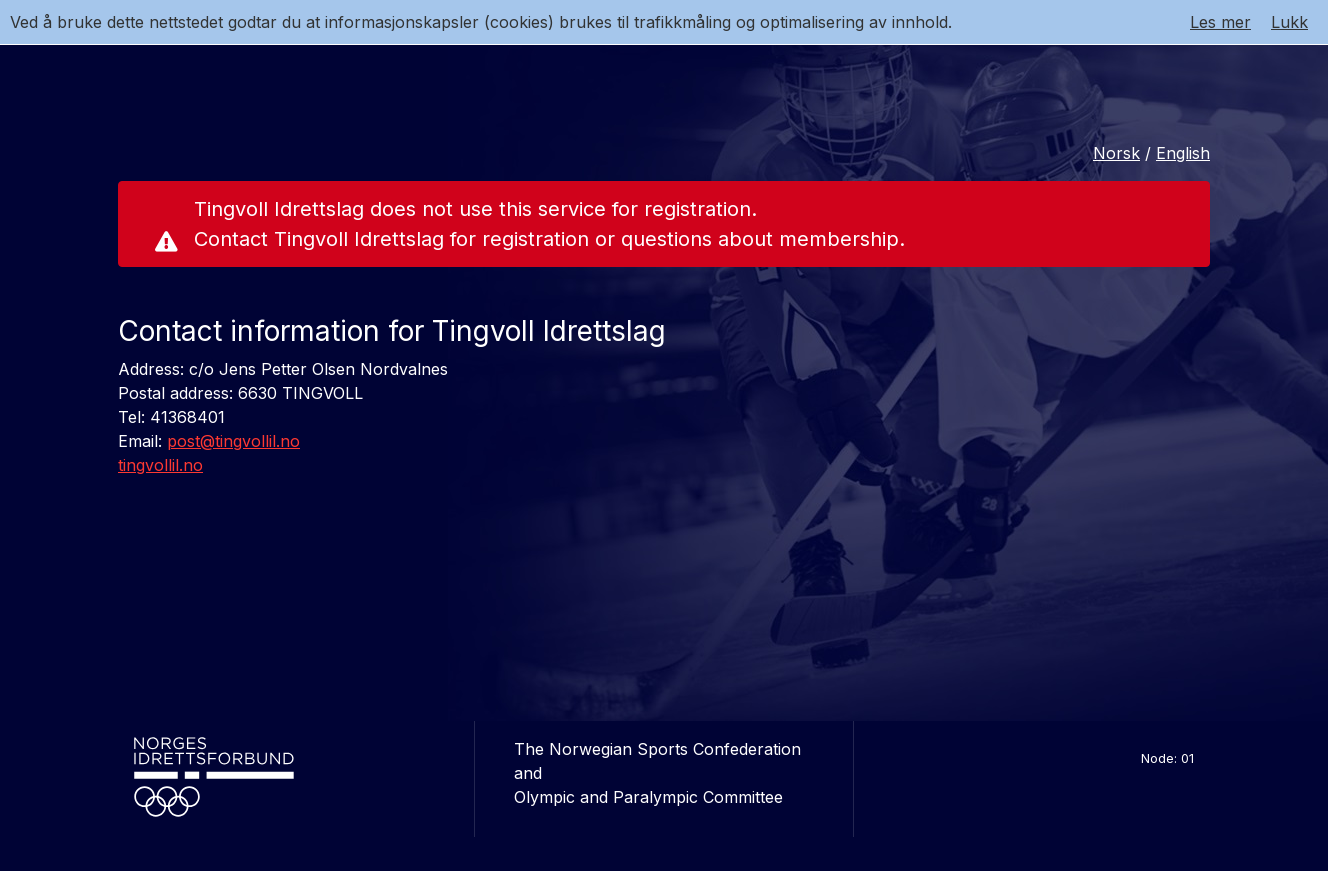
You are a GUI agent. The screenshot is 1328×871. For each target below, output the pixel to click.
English (1183, 153)
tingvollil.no (160, 465)
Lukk (1289, 22)
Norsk (1116, 153)
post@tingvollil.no (233, 441)
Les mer (1220, 22)
